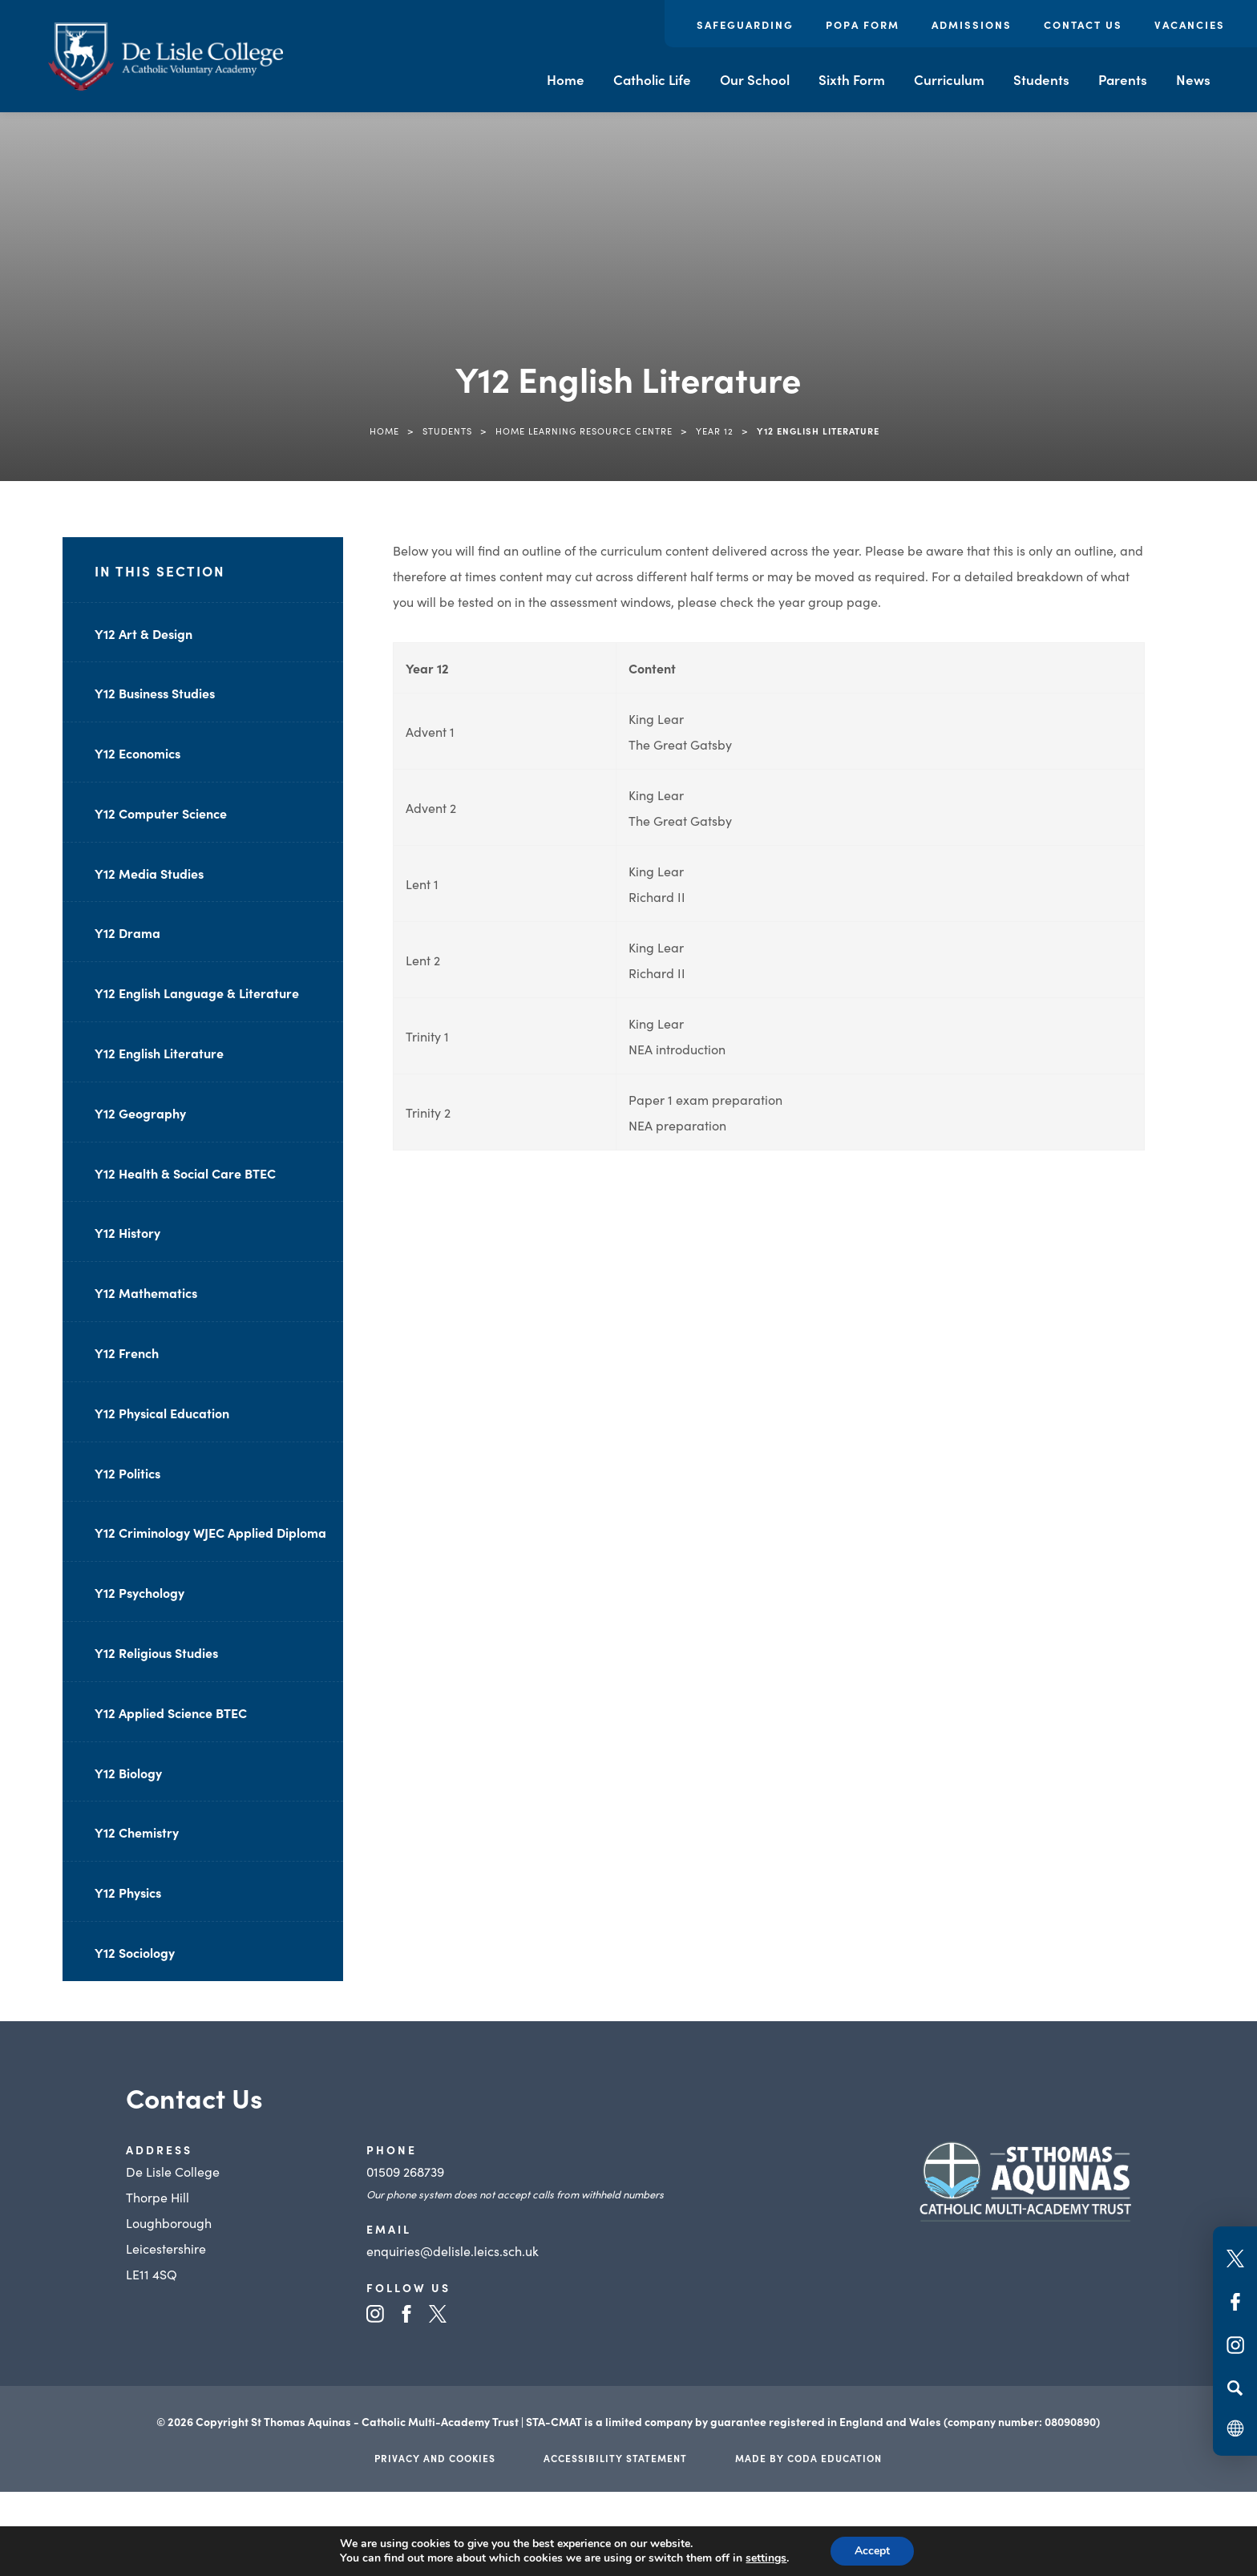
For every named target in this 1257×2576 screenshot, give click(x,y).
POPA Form (862, 24)
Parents (1122, 79)
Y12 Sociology (135, 1952)
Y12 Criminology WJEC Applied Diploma (210, 1532)
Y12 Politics (127, 1473)
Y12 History (127, 1232)
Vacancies (1189, 24)
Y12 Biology (128, 1772)
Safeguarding (745, 24)
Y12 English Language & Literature (197, 992)
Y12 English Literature (159, 1053)
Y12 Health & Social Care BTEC (185, 1173)
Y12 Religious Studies (156, 1652)
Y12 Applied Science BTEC (171, 1712)
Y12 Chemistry (137, 1832)
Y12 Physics (128, 1892)
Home (565, 79)
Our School (755, 79)
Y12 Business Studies (155, 693)
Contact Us (1083, 24)
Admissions (972, 24)
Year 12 (715, 430)
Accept (872, 2550)
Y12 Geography (140, 1113)
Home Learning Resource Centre (584, 430)
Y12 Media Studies (149, 873)
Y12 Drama (127, 932)
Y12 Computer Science (161, 813)
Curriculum (949, 79)
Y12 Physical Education (162, 1412)
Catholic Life (652, 79)
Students (1041, 79)
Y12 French (127, 1352)
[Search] (1235, 2387)
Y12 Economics (137, 753)
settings (766, 2558)
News (1193, 79)
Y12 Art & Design (143, 633)
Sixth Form (851, 79)
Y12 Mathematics (146, 1292)
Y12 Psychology (139, 1592)
